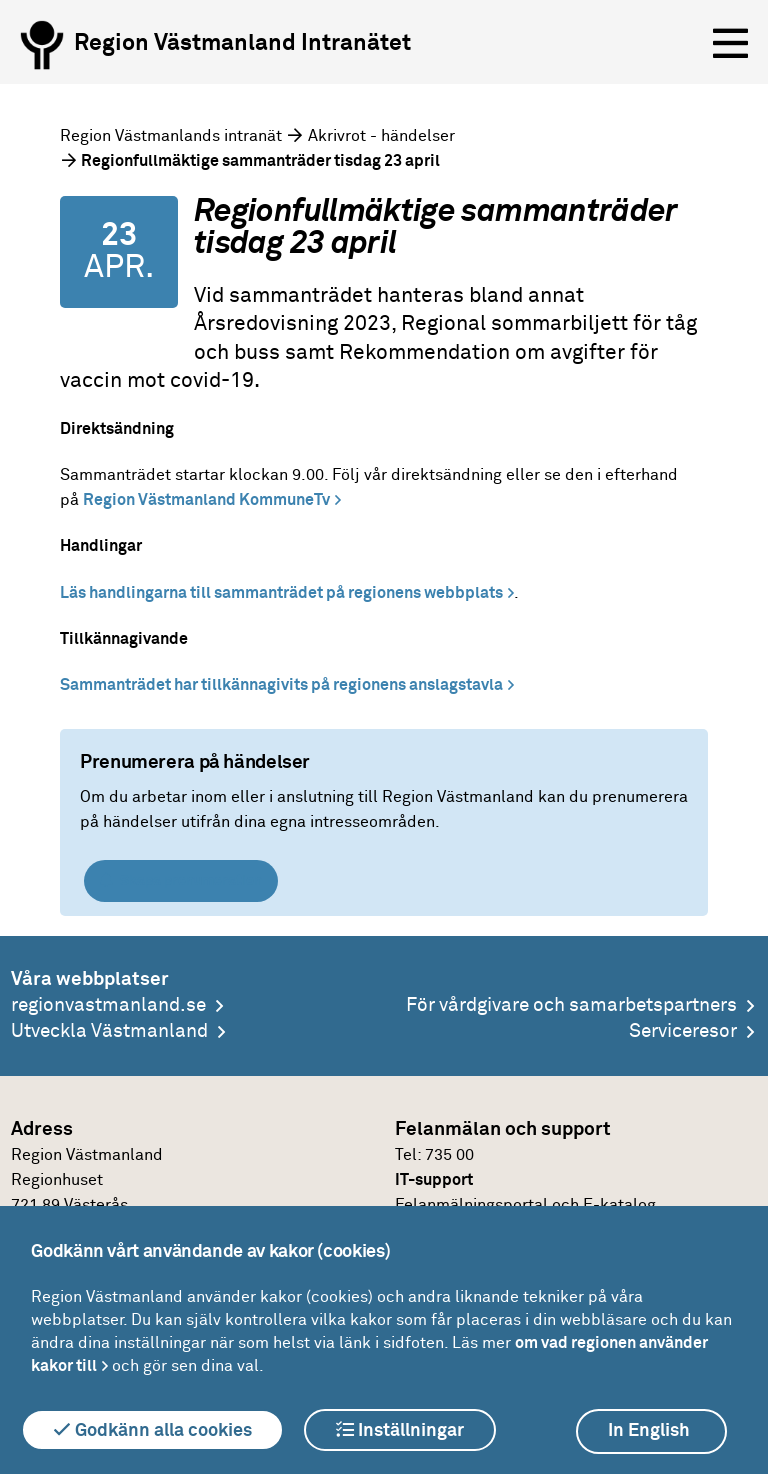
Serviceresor (683, 1031)
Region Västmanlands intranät (171, 136)
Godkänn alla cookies (152, 1430)
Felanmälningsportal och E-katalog (525, 1205)
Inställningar (400, 1430)
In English (649, 1431)
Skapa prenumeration (181, 880)
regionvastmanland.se (108, 1005)
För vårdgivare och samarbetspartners (571, 1005)
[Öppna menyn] (730, 44)
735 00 (449, 1155)
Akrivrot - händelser (381, 136)
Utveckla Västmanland (109, 1031)
